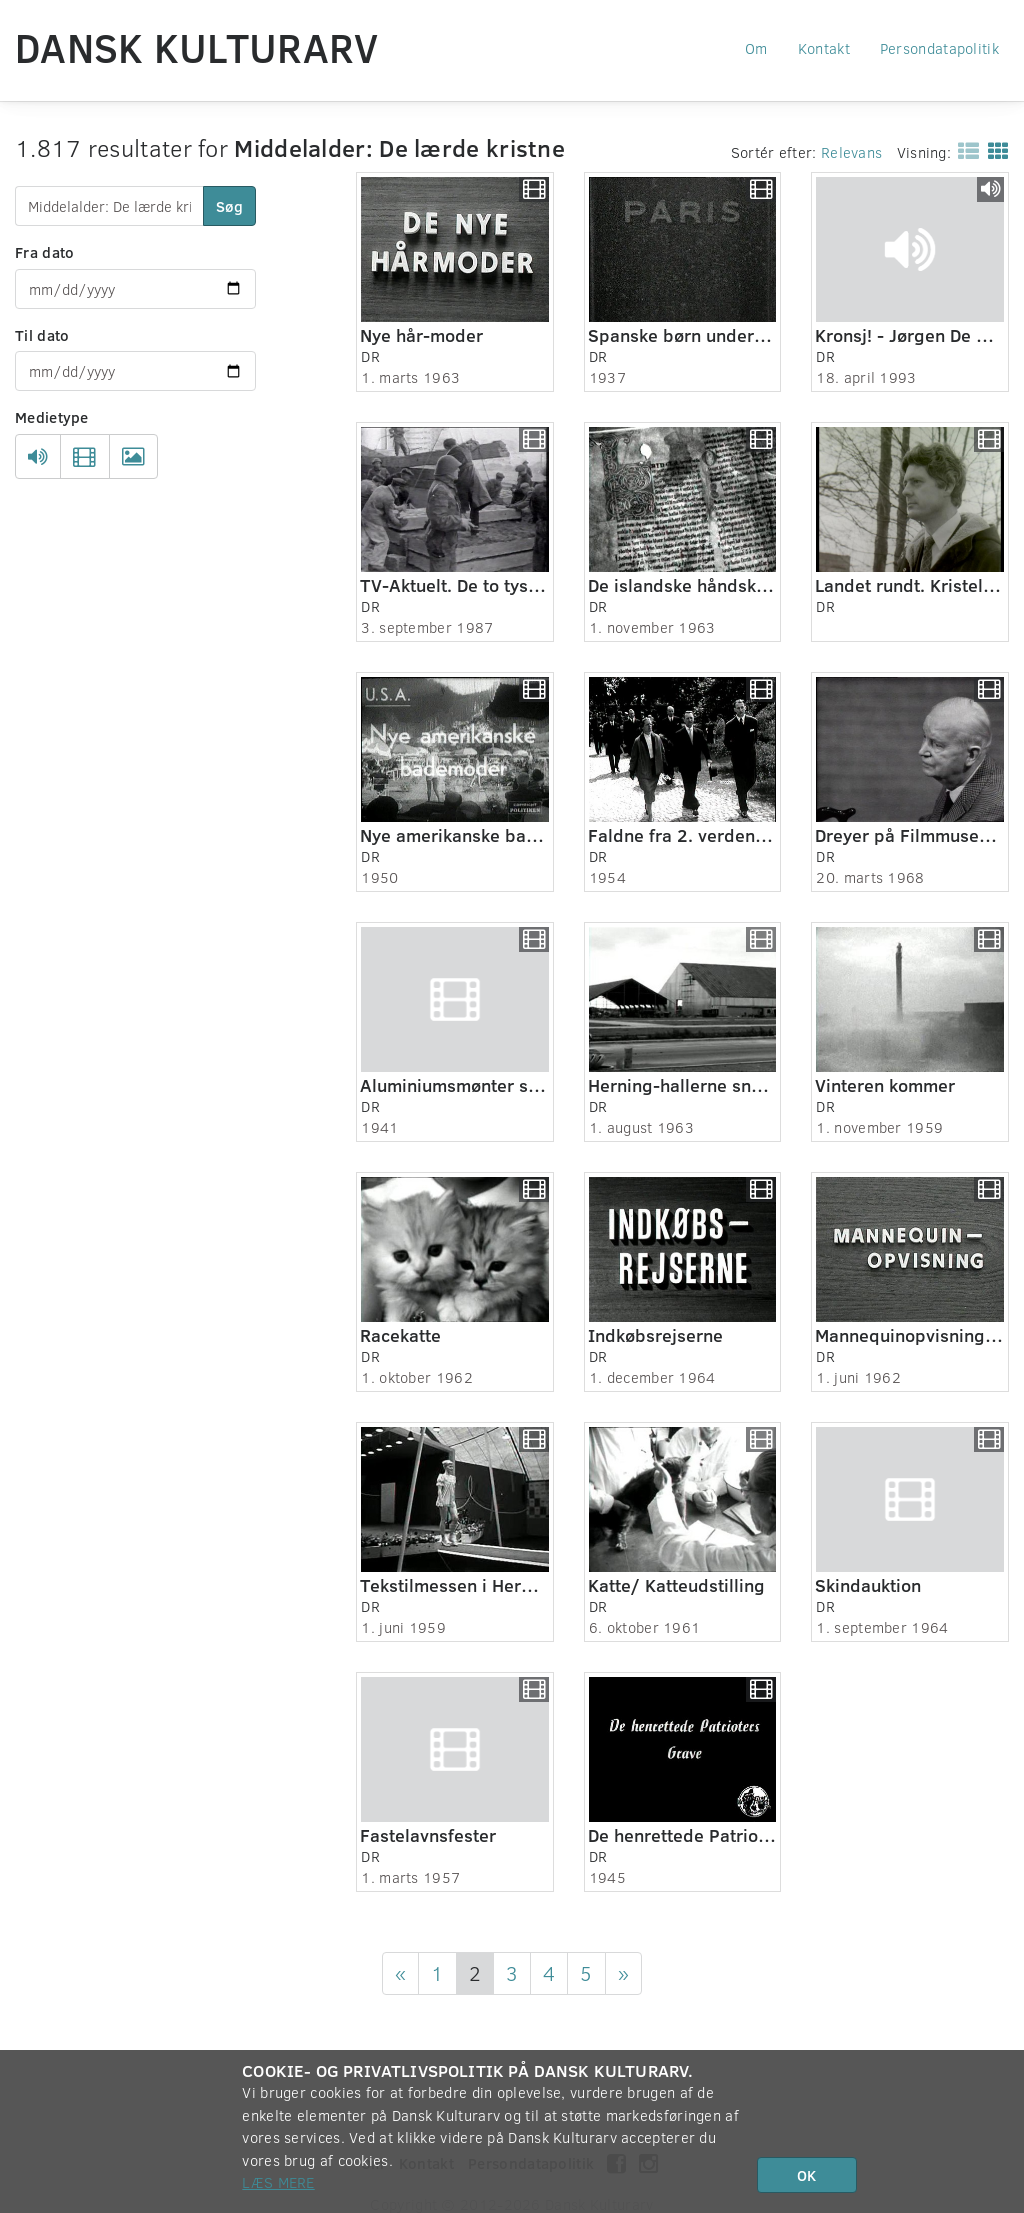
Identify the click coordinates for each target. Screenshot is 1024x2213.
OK (806, 2175)
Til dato (42, 335)
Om (756, 48)
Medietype (52, 417)
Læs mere (278, 2182)
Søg (229, 206)
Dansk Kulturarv (197, 47)
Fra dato (44, 252)
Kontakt (824, 48)
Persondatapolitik (939, 48)
